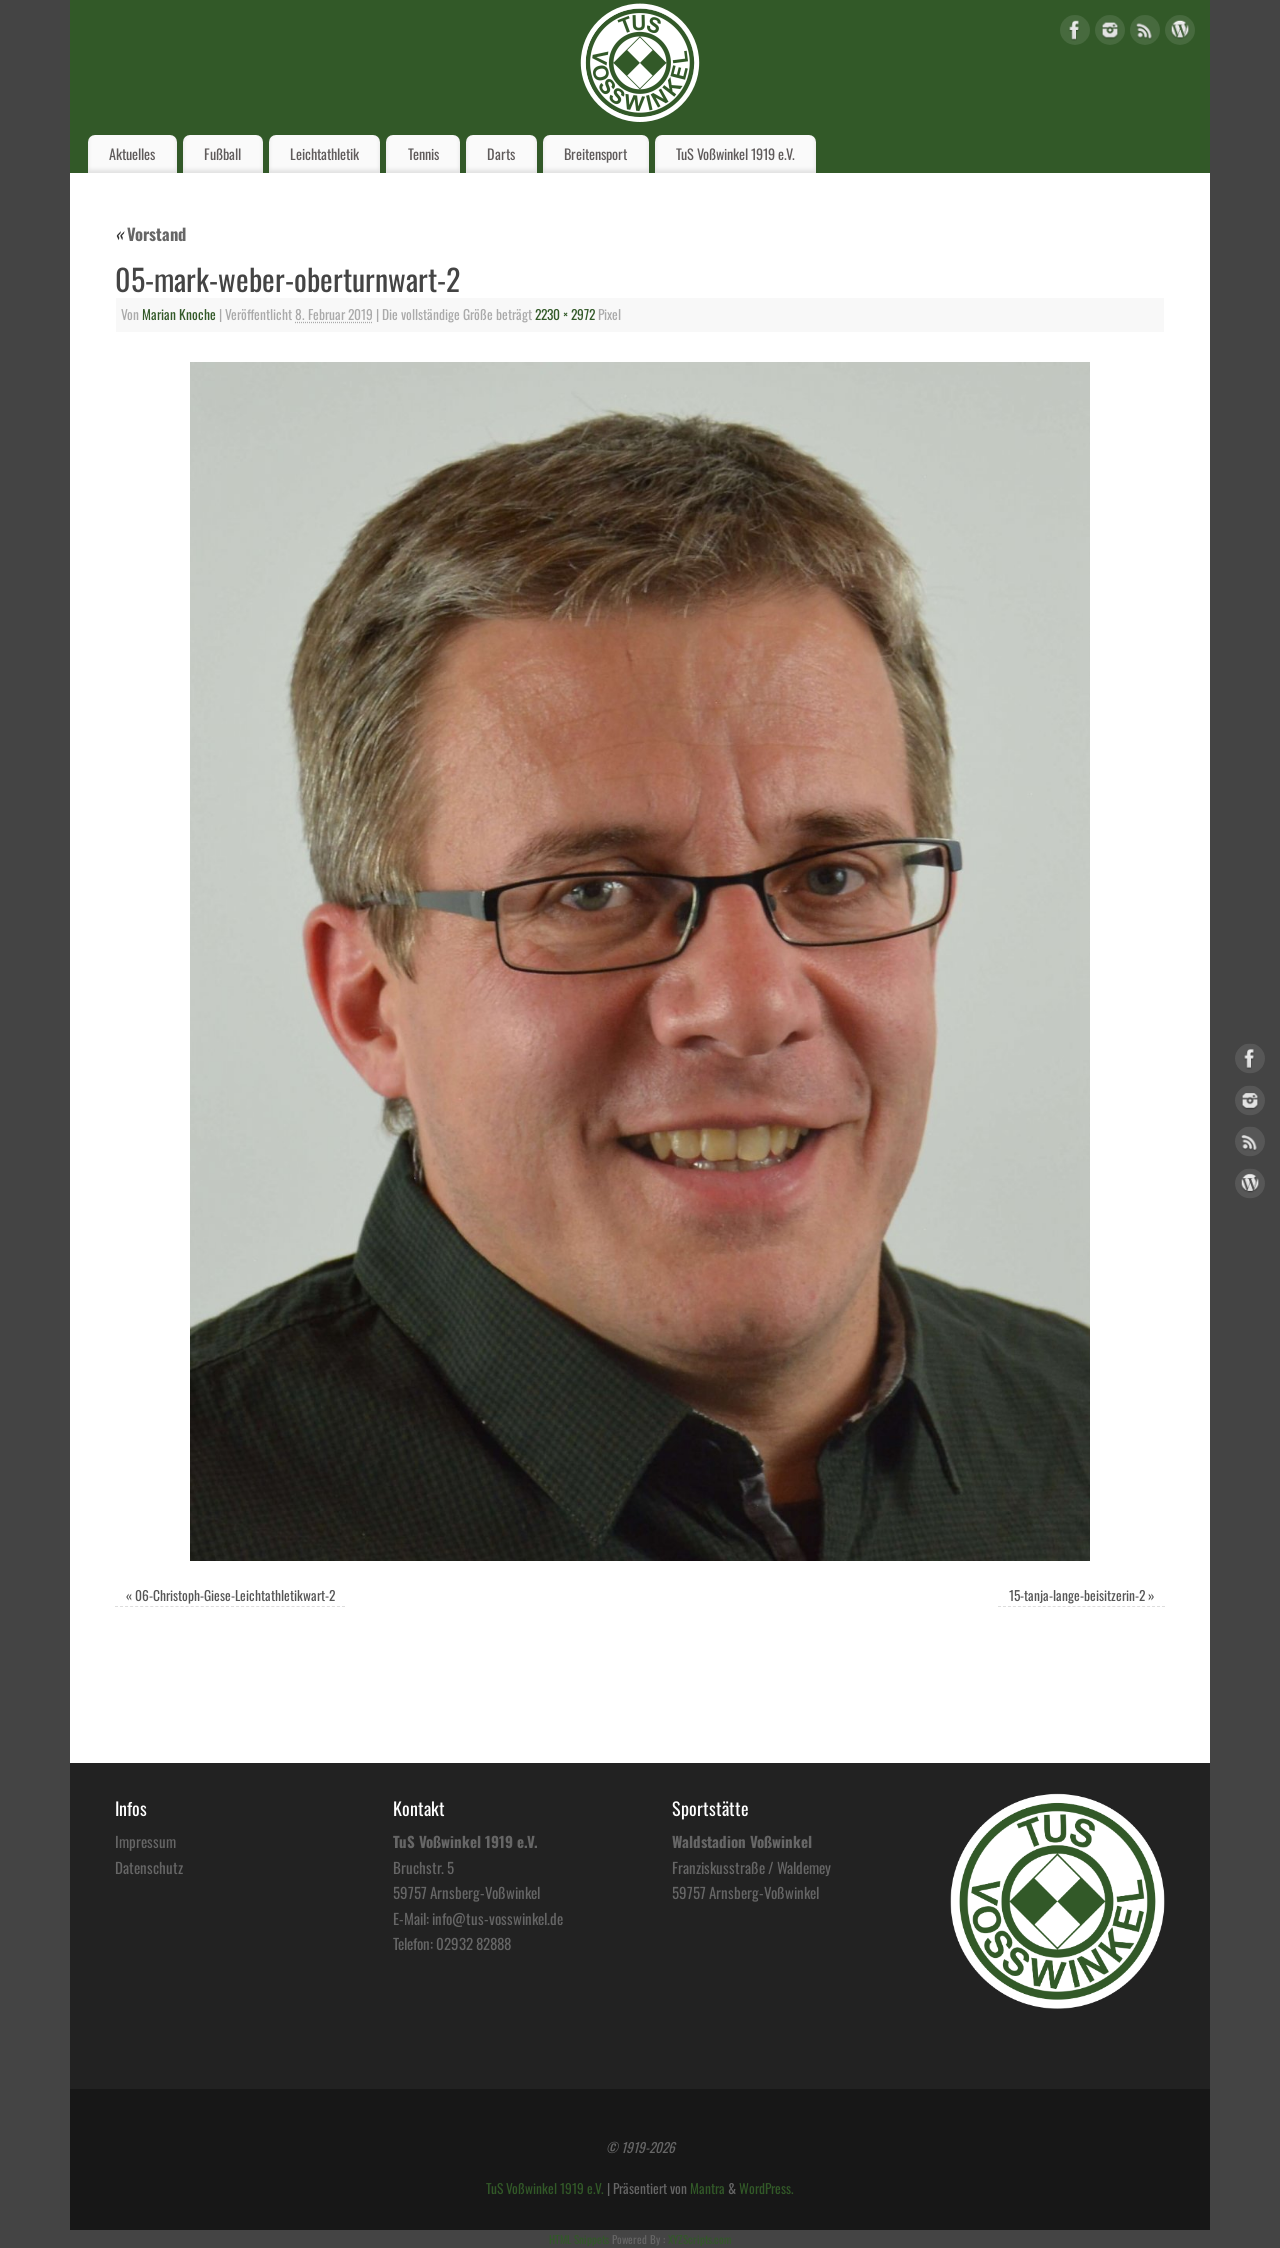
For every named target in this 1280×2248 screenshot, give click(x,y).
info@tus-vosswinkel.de (497, 1918)
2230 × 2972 (565, 314)
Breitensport (595, 153)
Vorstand (150, 233)
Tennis (423, 153)
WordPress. (766, 2188)
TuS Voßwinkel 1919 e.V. (735, 153)
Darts (501, 153)
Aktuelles (132, 153)
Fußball (222, 153)
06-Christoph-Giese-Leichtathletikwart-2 (235, 1595)
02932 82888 (473, 1943)
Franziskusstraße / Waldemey (751, 1867)
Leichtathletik (324, 153)
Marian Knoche (179, 314)
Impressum (145, 1841)
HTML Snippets (579, 2239)
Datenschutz (149, 1867)
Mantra (707, 2188)
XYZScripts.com (699, 2239)
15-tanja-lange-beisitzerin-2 (1077, 1595)
